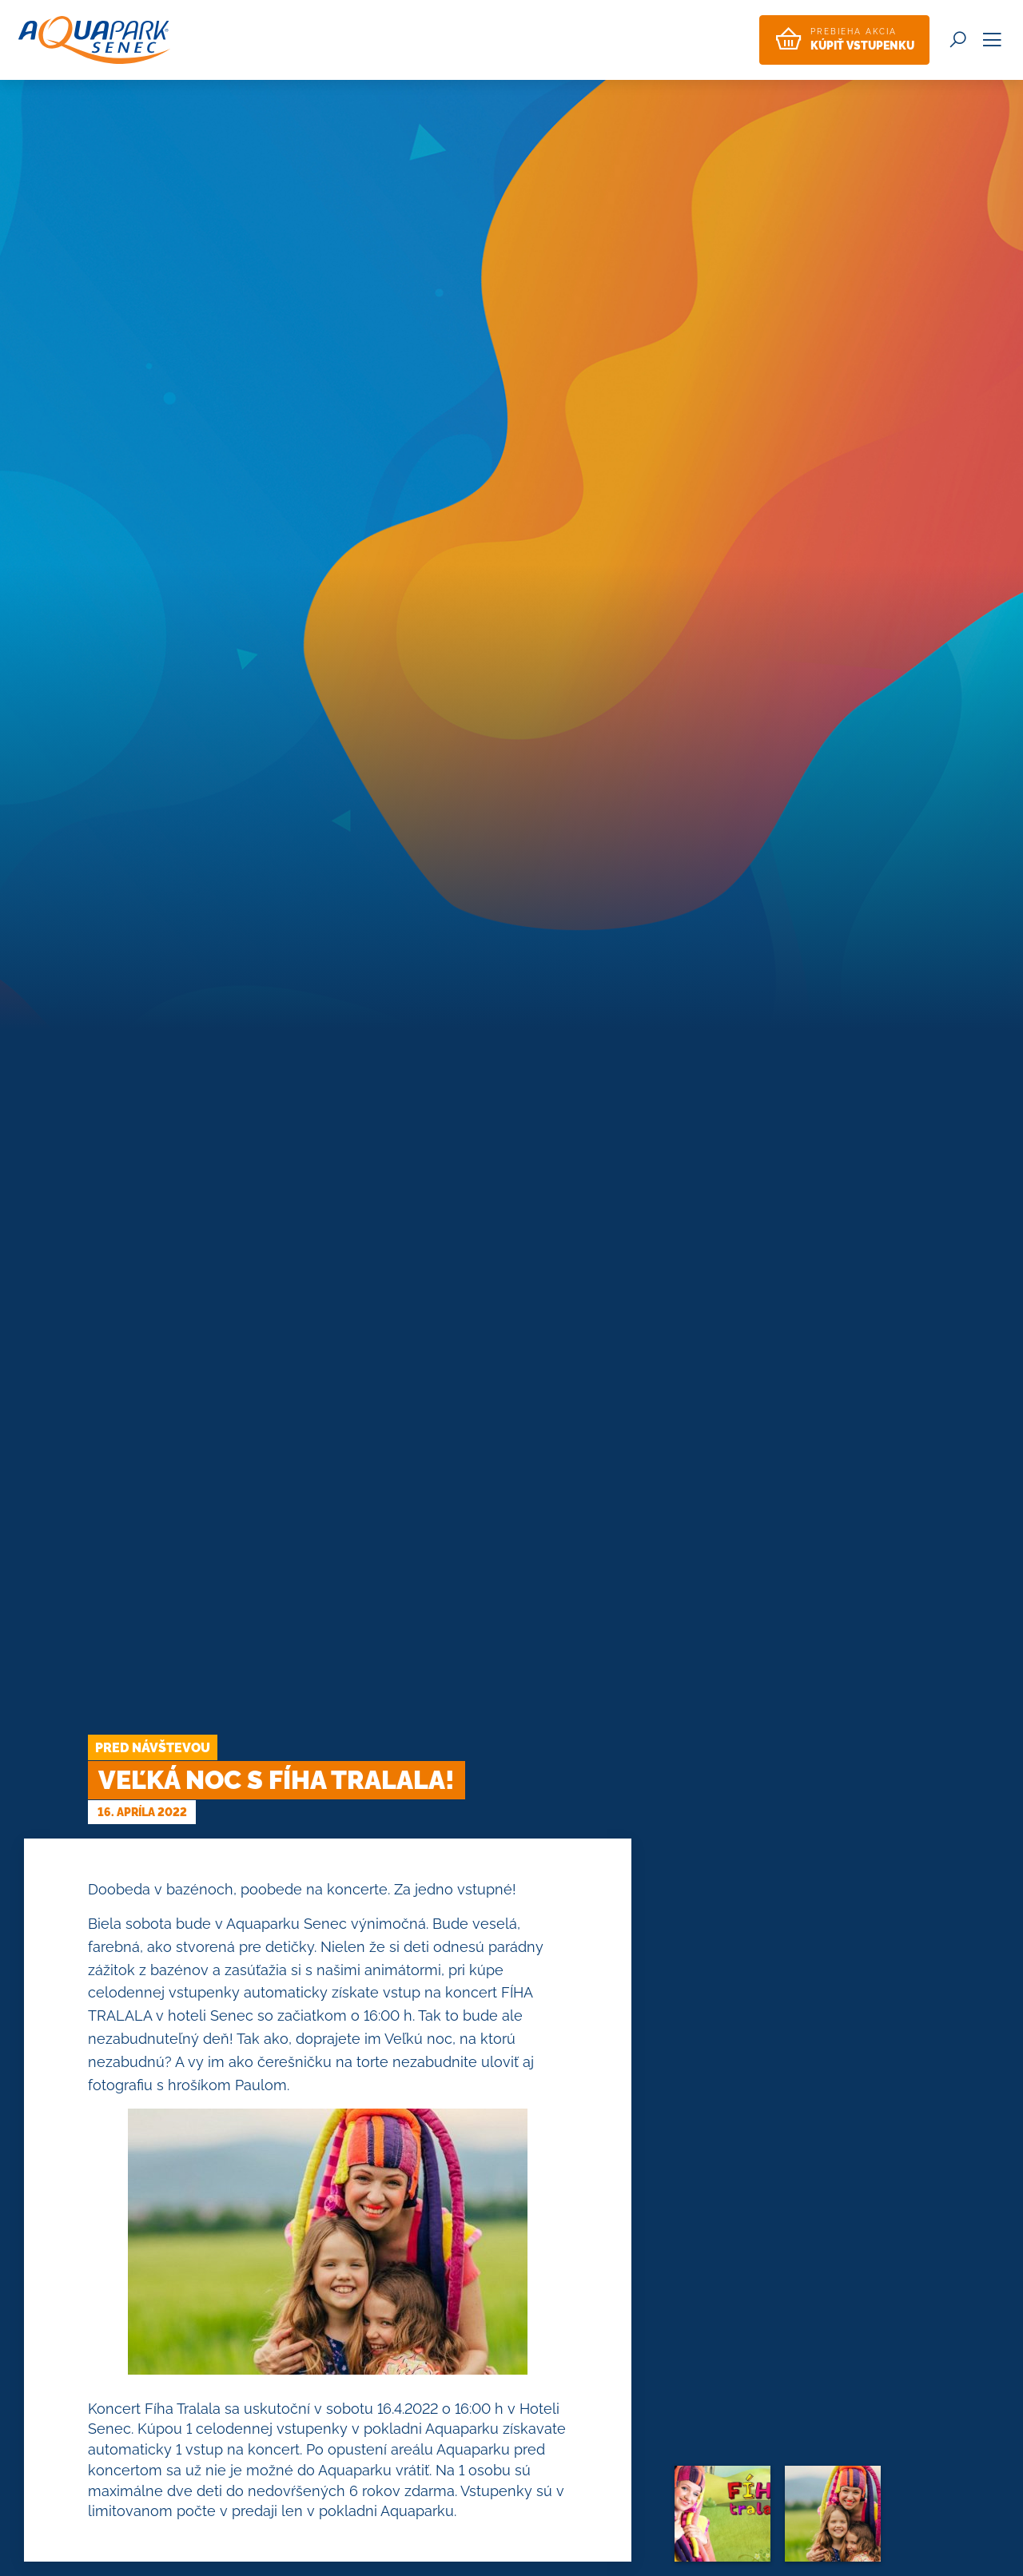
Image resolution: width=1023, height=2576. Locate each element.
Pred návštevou (152, 1747)
